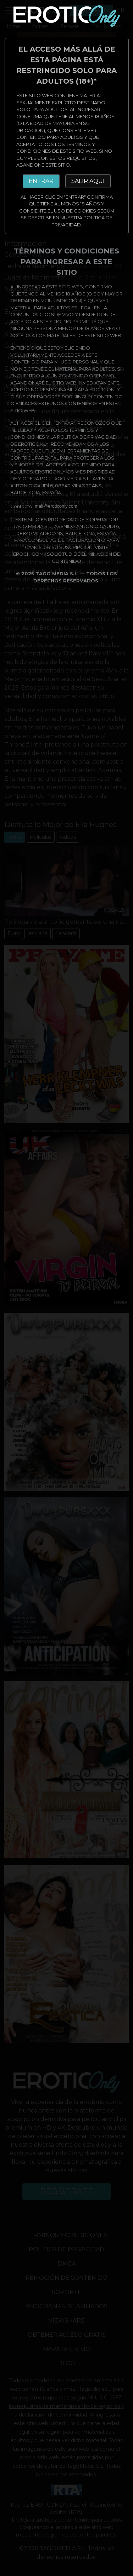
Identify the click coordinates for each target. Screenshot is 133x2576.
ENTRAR (41, 181)
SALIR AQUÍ (88, 181)
